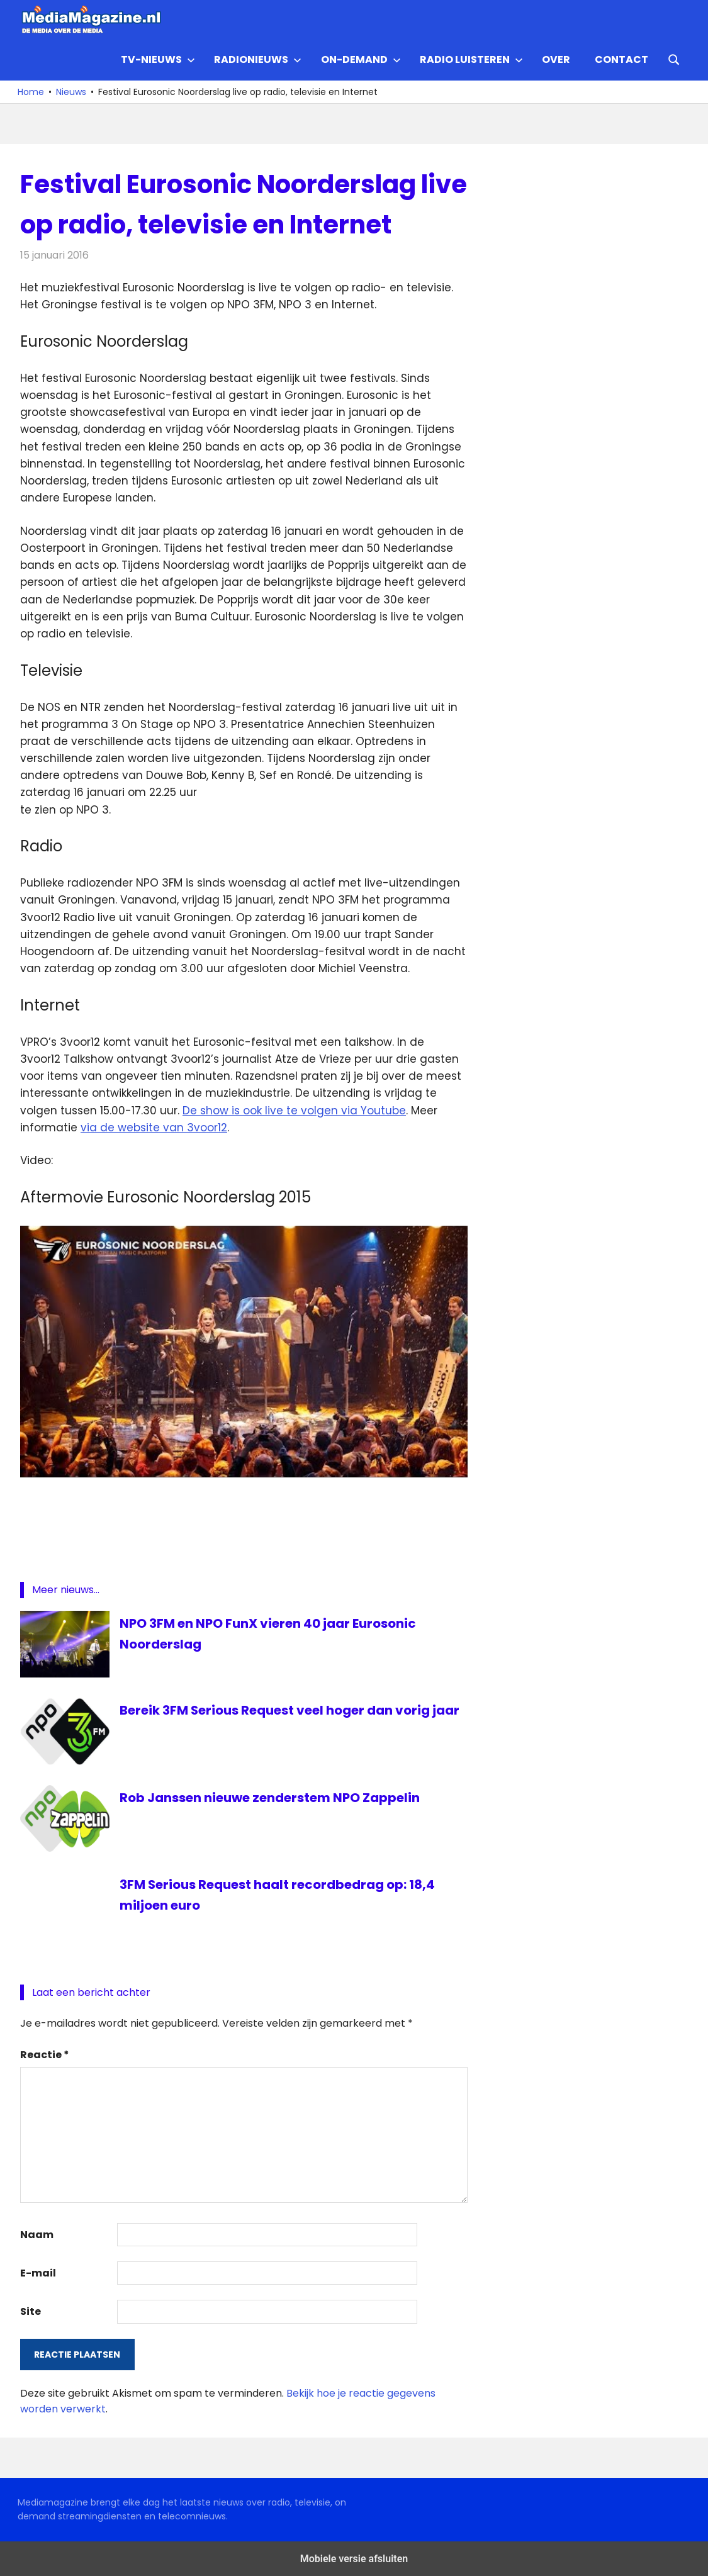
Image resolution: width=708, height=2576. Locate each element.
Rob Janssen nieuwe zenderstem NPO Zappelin (270, 1797)
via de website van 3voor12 (154, 1127)
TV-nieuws (158, 59)
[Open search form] (674, 58)
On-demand (361, 59)
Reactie (44, 2054)
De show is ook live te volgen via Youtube (294, 1110)
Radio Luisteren (471, 59)
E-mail (38, 2273)
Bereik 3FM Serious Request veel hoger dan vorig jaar (290, 1710)
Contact (621, 59)
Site (30, 2311)
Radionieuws (257, 59)
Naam (36, 2234)
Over (556, 59)
